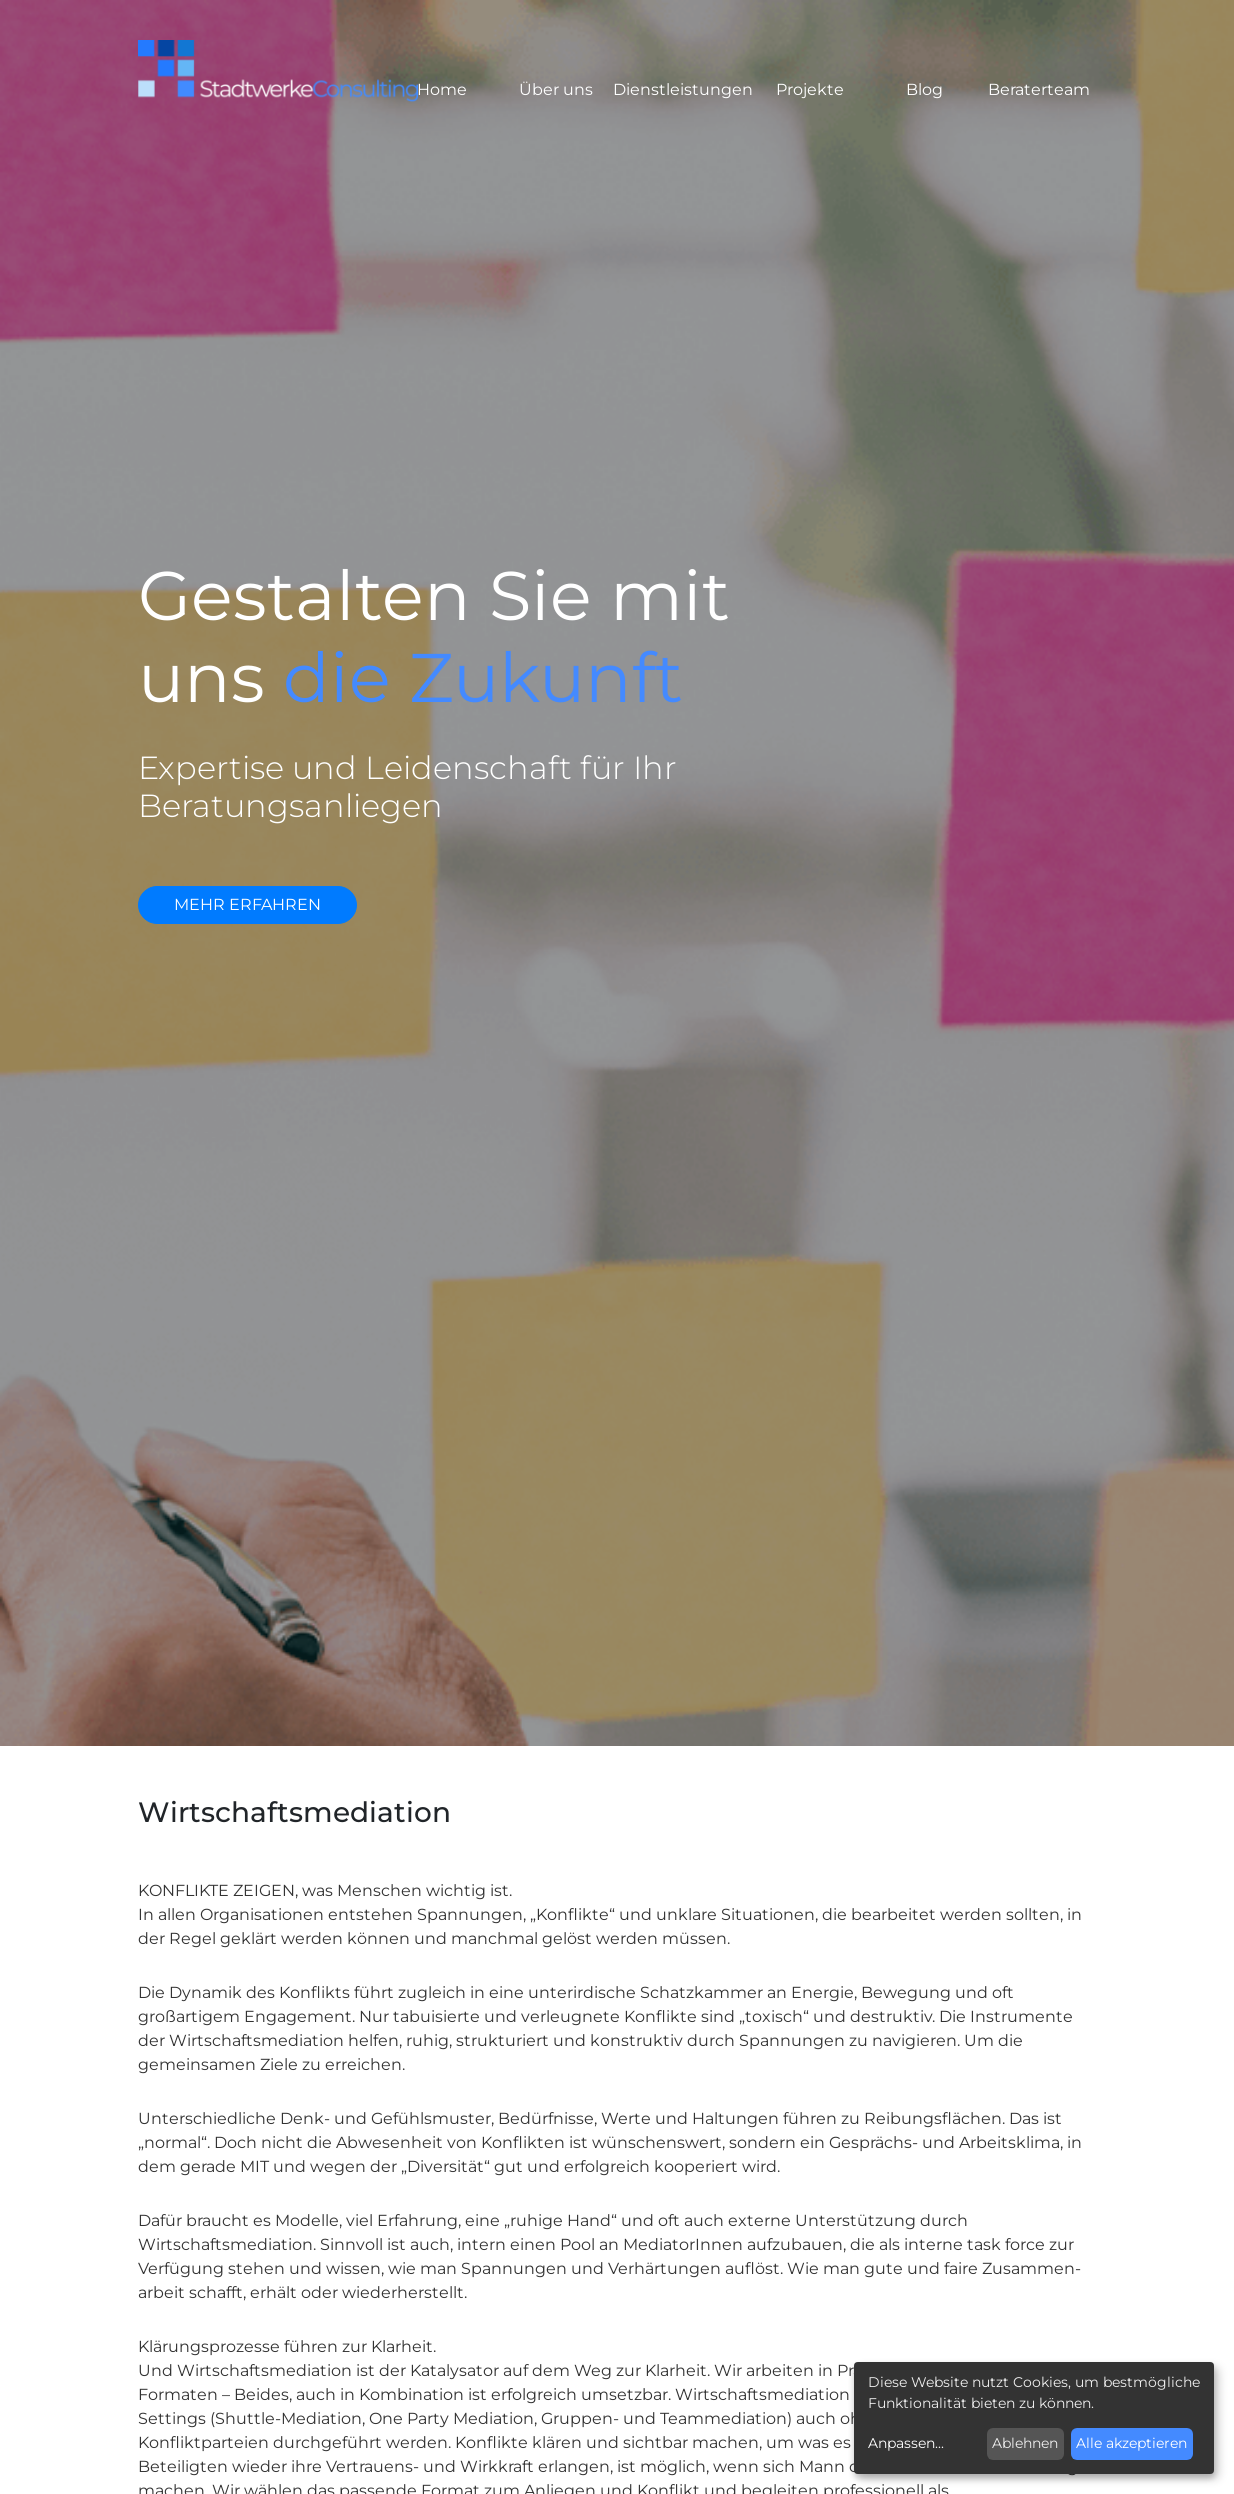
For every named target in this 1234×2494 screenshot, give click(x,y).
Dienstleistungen (683, 89)
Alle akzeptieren (1131, 2443)
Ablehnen (1025, 2443)
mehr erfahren (247, 904)
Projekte (810, 89)
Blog (924, 89)
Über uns (556, 89)
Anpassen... (906, 2443)
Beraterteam (1039, 89)
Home (442, 89)
